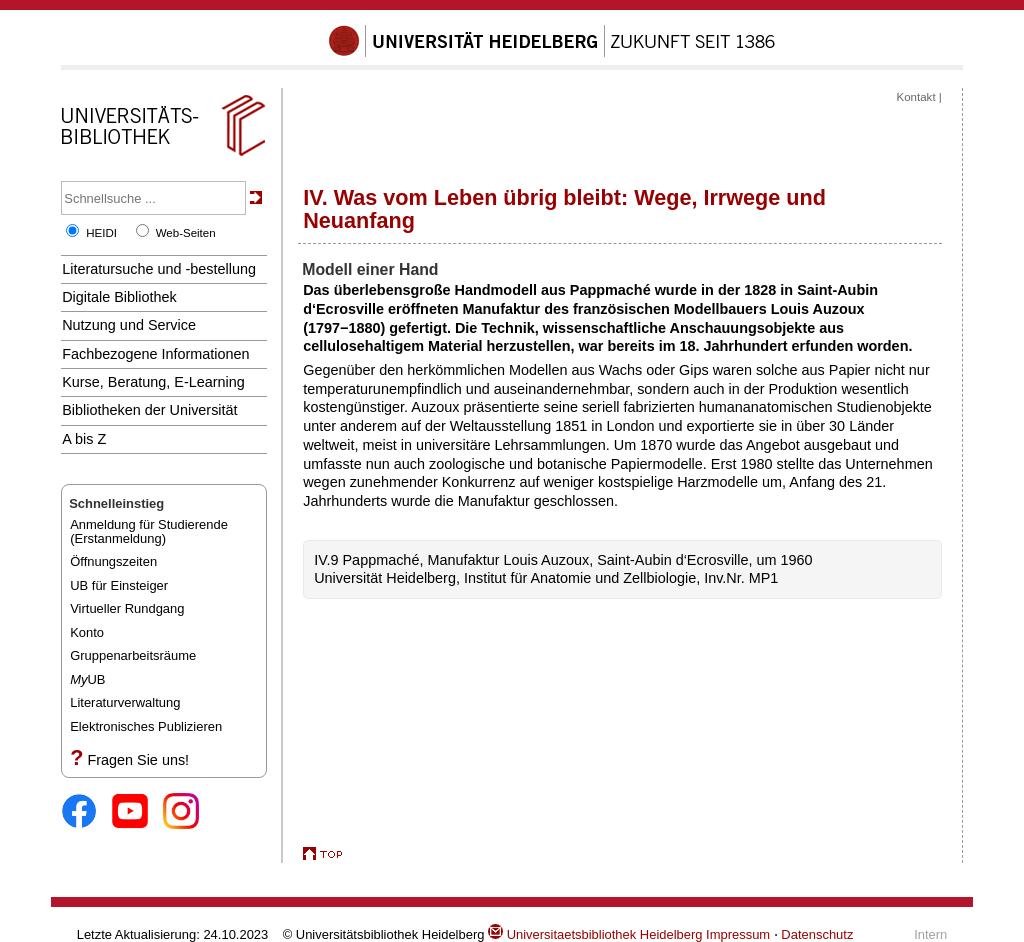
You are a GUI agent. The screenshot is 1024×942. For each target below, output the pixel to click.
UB (87, 679)
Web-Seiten (186, 233)
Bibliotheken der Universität (149, 410)
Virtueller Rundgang (127, 608)
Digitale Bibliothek (119, 297)
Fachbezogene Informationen (155, 354)
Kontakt (916, 97)
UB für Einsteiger (119, 585)
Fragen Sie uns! (138, 760)
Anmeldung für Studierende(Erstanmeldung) (149, 531)
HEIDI (101, 233)
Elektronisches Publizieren (146, 726)
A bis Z (84, 439)
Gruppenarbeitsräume (133, 655)
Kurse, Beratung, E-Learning (153, 382)
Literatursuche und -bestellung (159, 269)
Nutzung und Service (129, 325)
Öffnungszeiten (113, 561)
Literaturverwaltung (125, 702)
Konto (87, 632)
